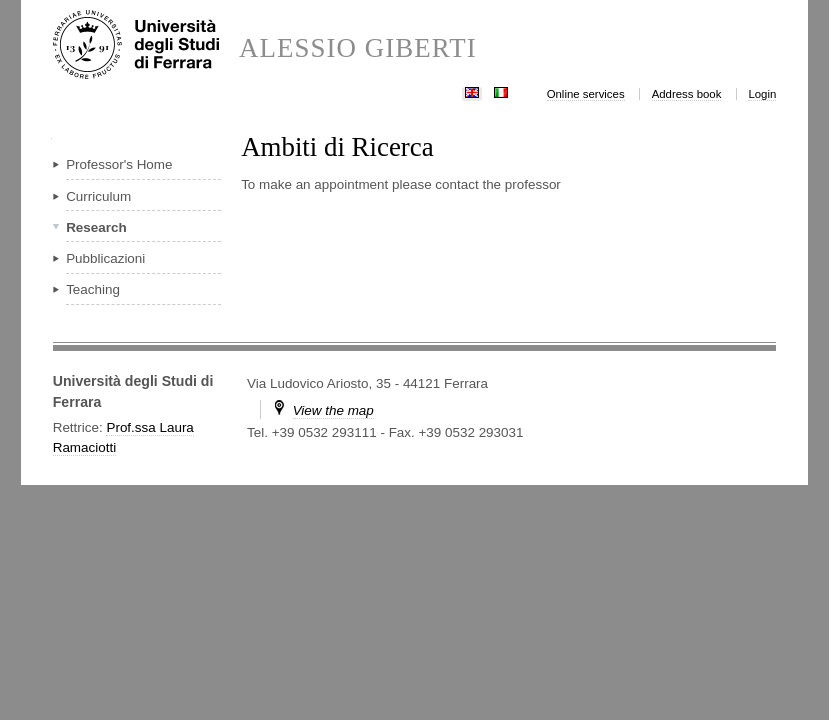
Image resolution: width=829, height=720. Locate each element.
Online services (586, 94)
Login (762, 94)
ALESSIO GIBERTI (358, 48)
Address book (687, 94)
